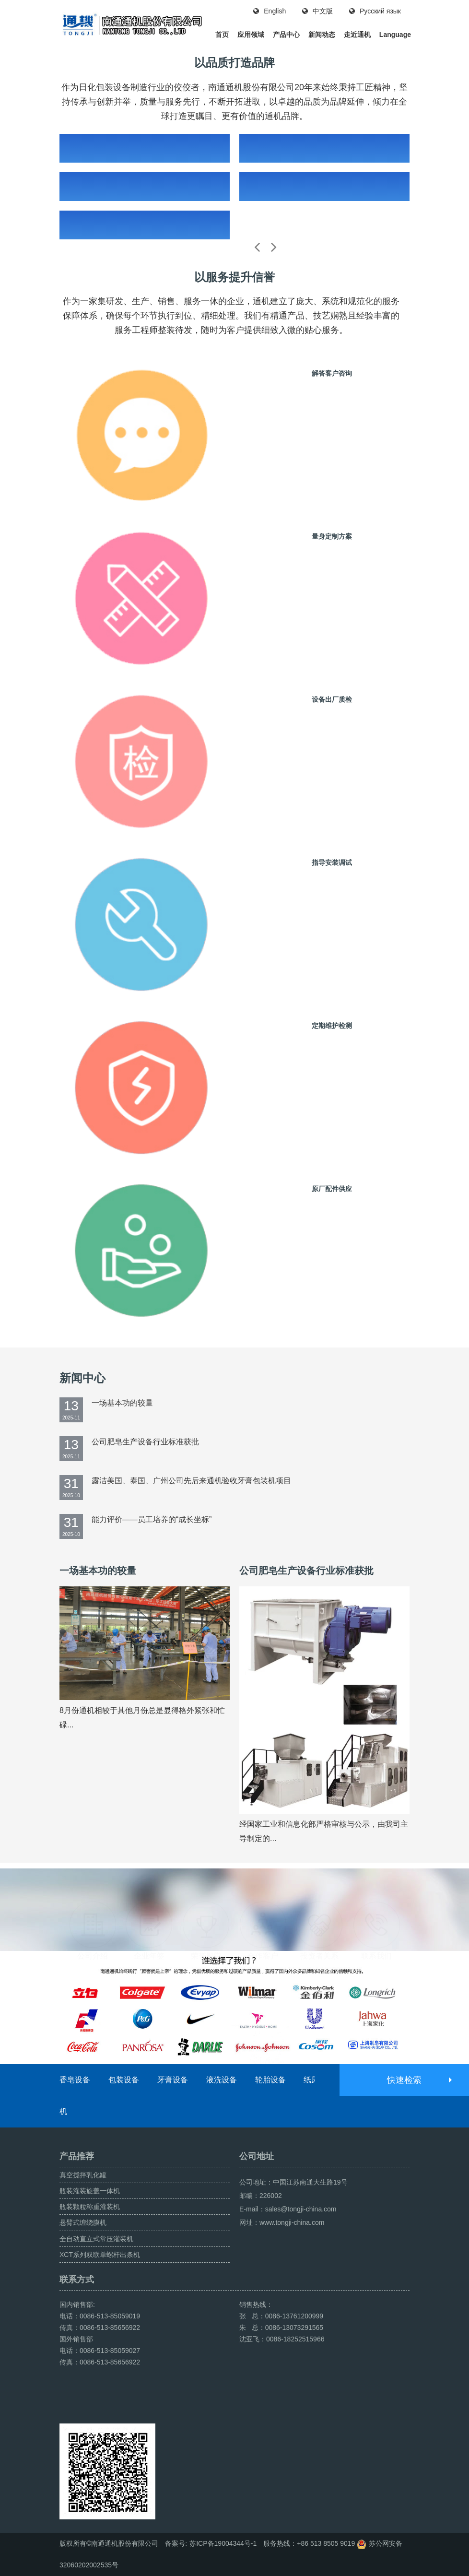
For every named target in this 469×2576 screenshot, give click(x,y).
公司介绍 (92, 1907)
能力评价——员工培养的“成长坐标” (152, 1519)
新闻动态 (321, 34)
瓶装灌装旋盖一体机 (89, 2191)
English (269, 11)
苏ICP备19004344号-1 (223, 2543)
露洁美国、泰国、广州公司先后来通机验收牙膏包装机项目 (191, 1481)
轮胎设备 (270, 2080)
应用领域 (250, 34)
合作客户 (262, 1907)
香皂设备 (74, 2080)
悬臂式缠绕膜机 (82, 2222)
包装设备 (123, 2080)
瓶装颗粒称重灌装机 (89, 2206)
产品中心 (286, 34)
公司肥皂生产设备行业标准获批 (145, 1442)
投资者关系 (319, 1907)
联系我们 (376, 1907)
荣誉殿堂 (206, 1907)
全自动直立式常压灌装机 (96, 2239)
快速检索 (419, 2080)
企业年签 (149, 1907)
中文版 (317, 11)
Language (395, 34)
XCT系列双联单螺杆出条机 (99, 2254)
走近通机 (357, 34)
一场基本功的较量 (122, 1403)
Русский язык (375, 11)
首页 (222, 34)
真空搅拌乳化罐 (82, 2175)
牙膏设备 (172, 2080)
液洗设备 (221, 2080)
